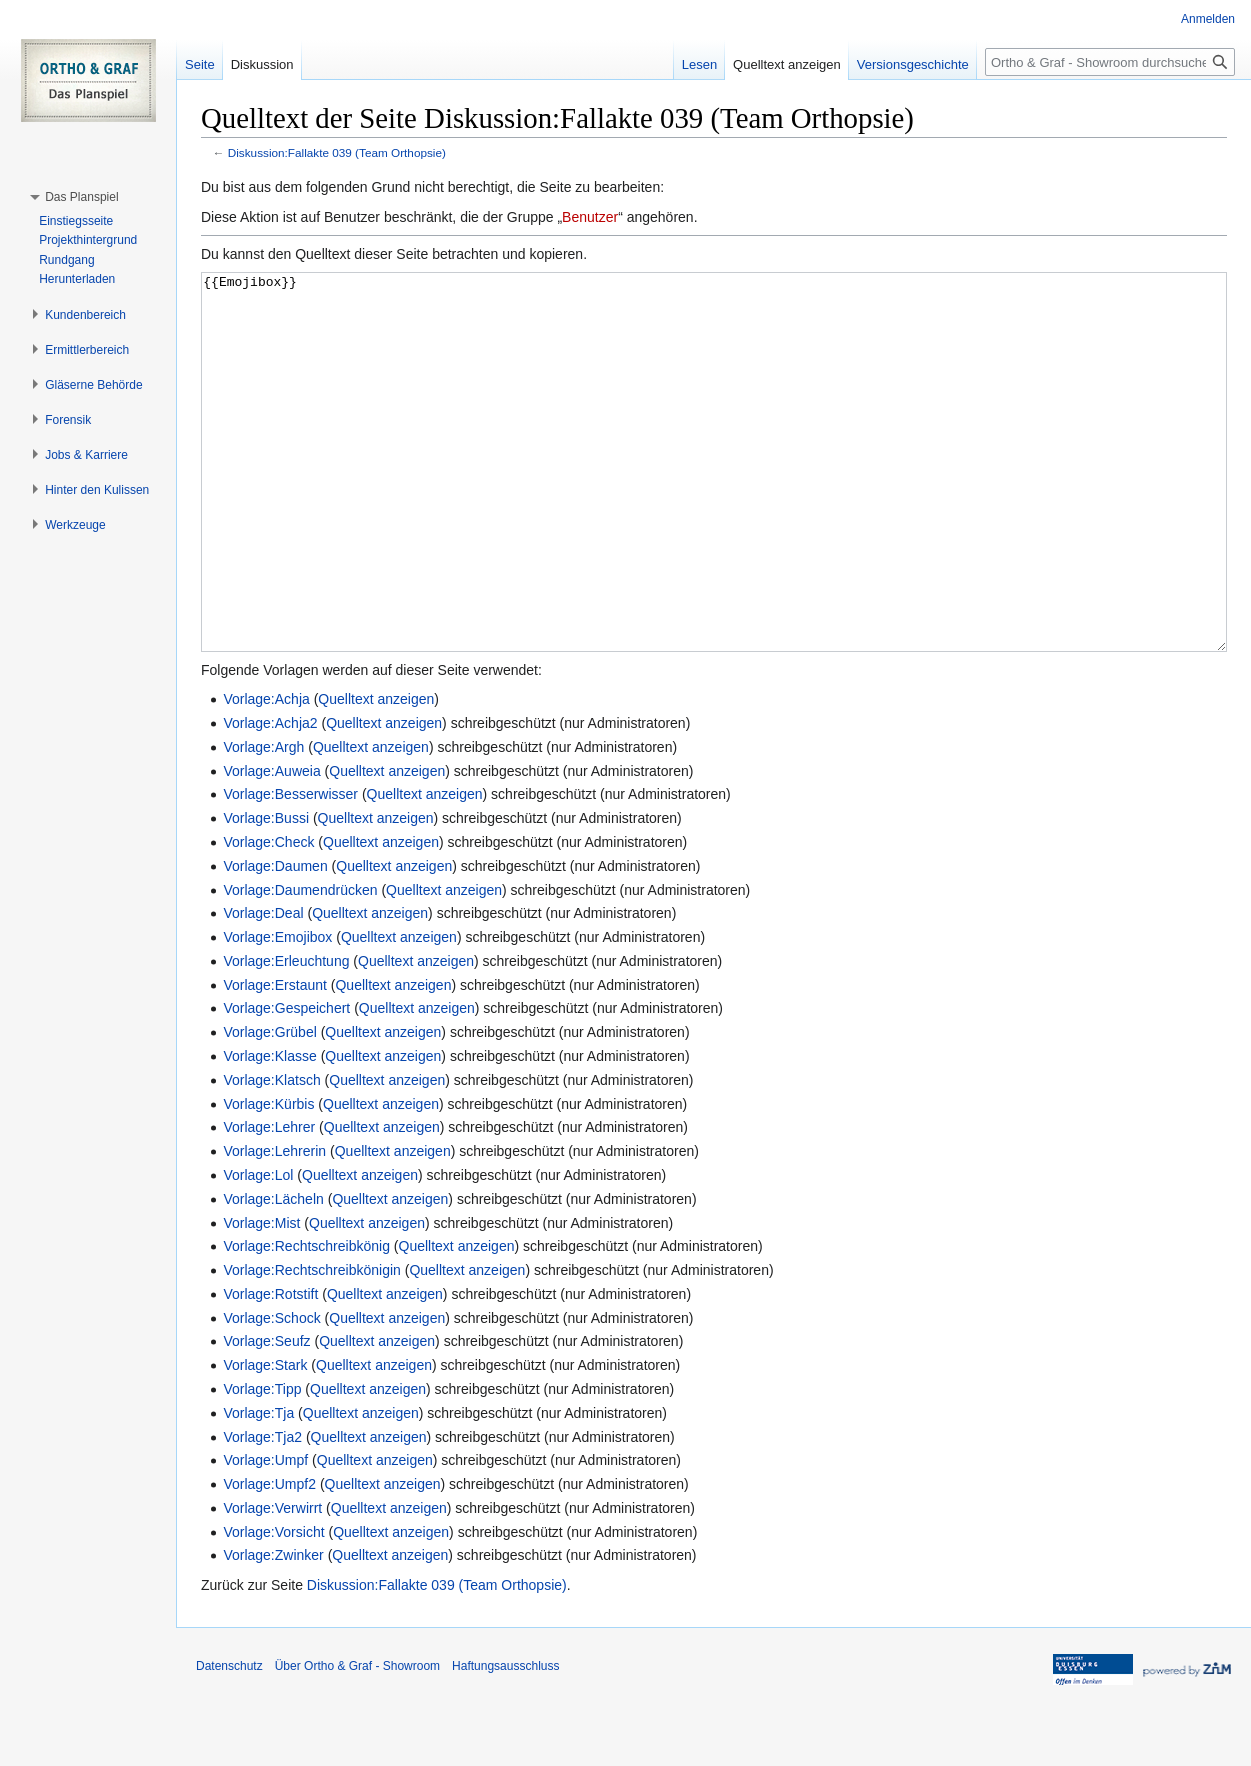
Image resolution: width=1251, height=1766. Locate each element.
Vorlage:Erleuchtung (286, 1036)
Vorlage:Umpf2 (269, 1559)
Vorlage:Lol (258, 1250)
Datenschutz (229, 1741)
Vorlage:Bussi (266, 893)
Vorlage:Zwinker (273, 1630)
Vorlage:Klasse (269, 1131)
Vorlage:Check (268, 917)
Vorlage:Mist (261, 1298)
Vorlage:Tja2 (262, 1512)
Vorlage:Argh (263, 822)
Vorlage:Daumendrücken (300, 965)
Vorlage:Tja (258, 1488)
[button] (81, 197)
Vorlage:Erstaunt (275, 1060)
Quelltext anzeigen (376, 774)
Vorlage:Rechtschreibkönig (306, 1321)
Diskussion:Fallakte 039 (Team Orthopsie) (337, 152)
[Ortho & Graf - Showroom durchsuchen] (1110, 62)
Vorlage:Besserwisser (290, 869)
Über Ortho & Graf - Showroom (357, 1741)
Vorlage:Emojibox (277, 1012)
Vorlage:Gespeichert (286, 1083)
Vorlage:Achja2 (270, 798)
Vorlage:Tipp (262, 1464)
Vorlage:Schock (271, 1393)
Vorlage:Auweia (271, 846)
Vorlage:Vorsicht (273, 1607)
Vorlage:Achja (266, 774)
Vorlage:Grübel (269, 1107)
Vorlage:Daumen (275, 941)
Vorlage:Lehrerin (274, 1226)
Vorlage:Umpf (265, 1535)
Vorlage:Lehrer (269, 1202)
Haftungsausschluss (505, 1741)
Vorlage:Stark (265, 1440)
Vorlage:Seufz (266, 1416)
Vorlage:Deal (263, 988)
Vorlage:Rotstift (270, 1369)
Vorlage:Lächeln (273, 1274)
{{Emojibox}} (714, 499)
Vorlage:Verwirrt (272, 1583)
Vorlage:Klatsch (271, 1155)
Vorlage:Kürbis (268, 1179)
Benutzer (590, 217)
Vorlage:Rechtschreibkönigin (311, 1345)
